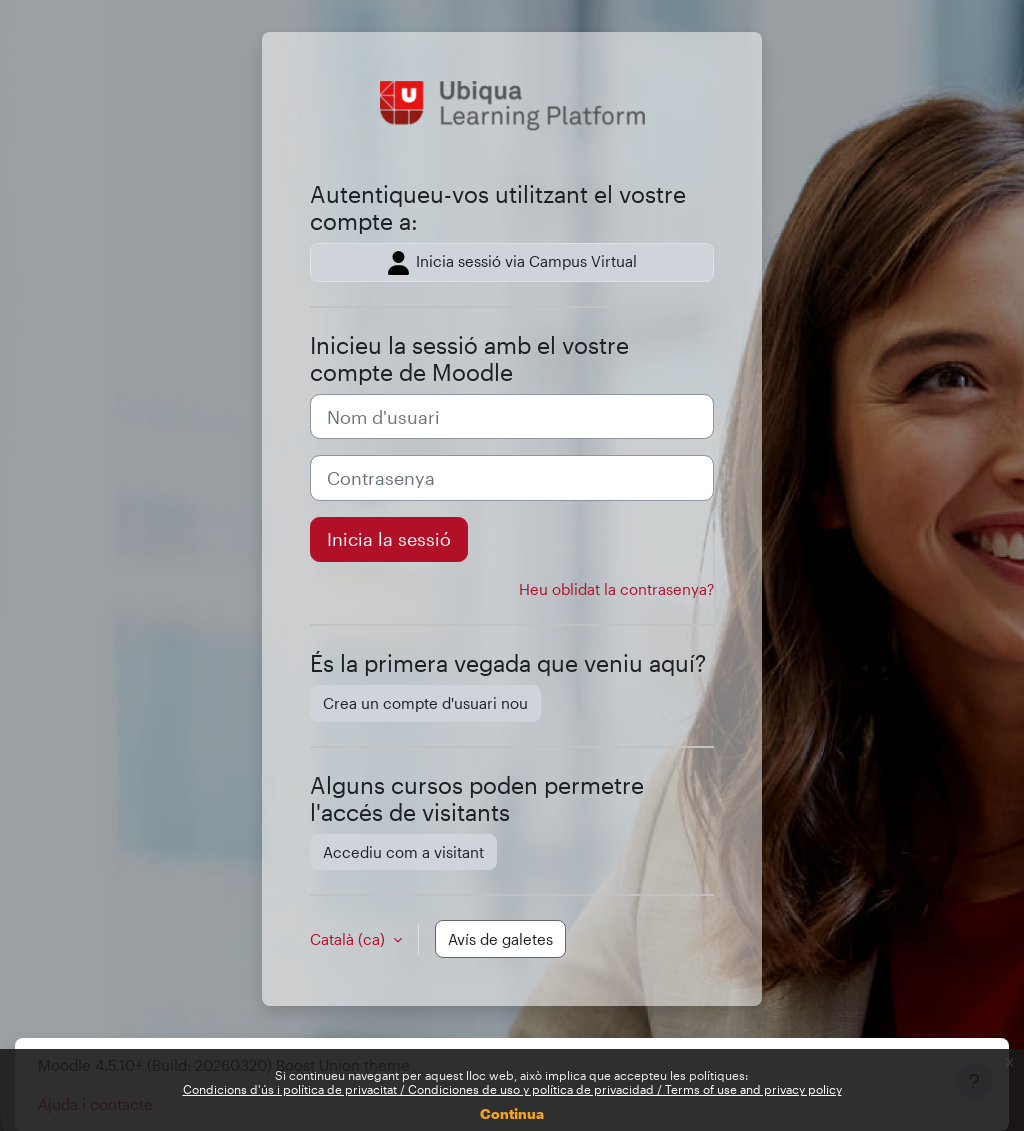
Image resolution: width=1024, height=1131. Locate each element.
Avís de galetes (500, 939)
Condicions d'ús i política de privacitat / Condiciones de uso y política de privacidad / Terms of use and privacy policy (512, 1089)
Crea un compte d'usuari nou (425, 703)
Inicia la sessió (389, 539)
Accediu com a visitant (403, 852)
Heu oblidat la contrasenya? (616, 589)
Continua (512, 1113)
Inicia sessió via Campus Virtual (512, 263)
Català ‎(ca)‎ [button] (349, 939)
